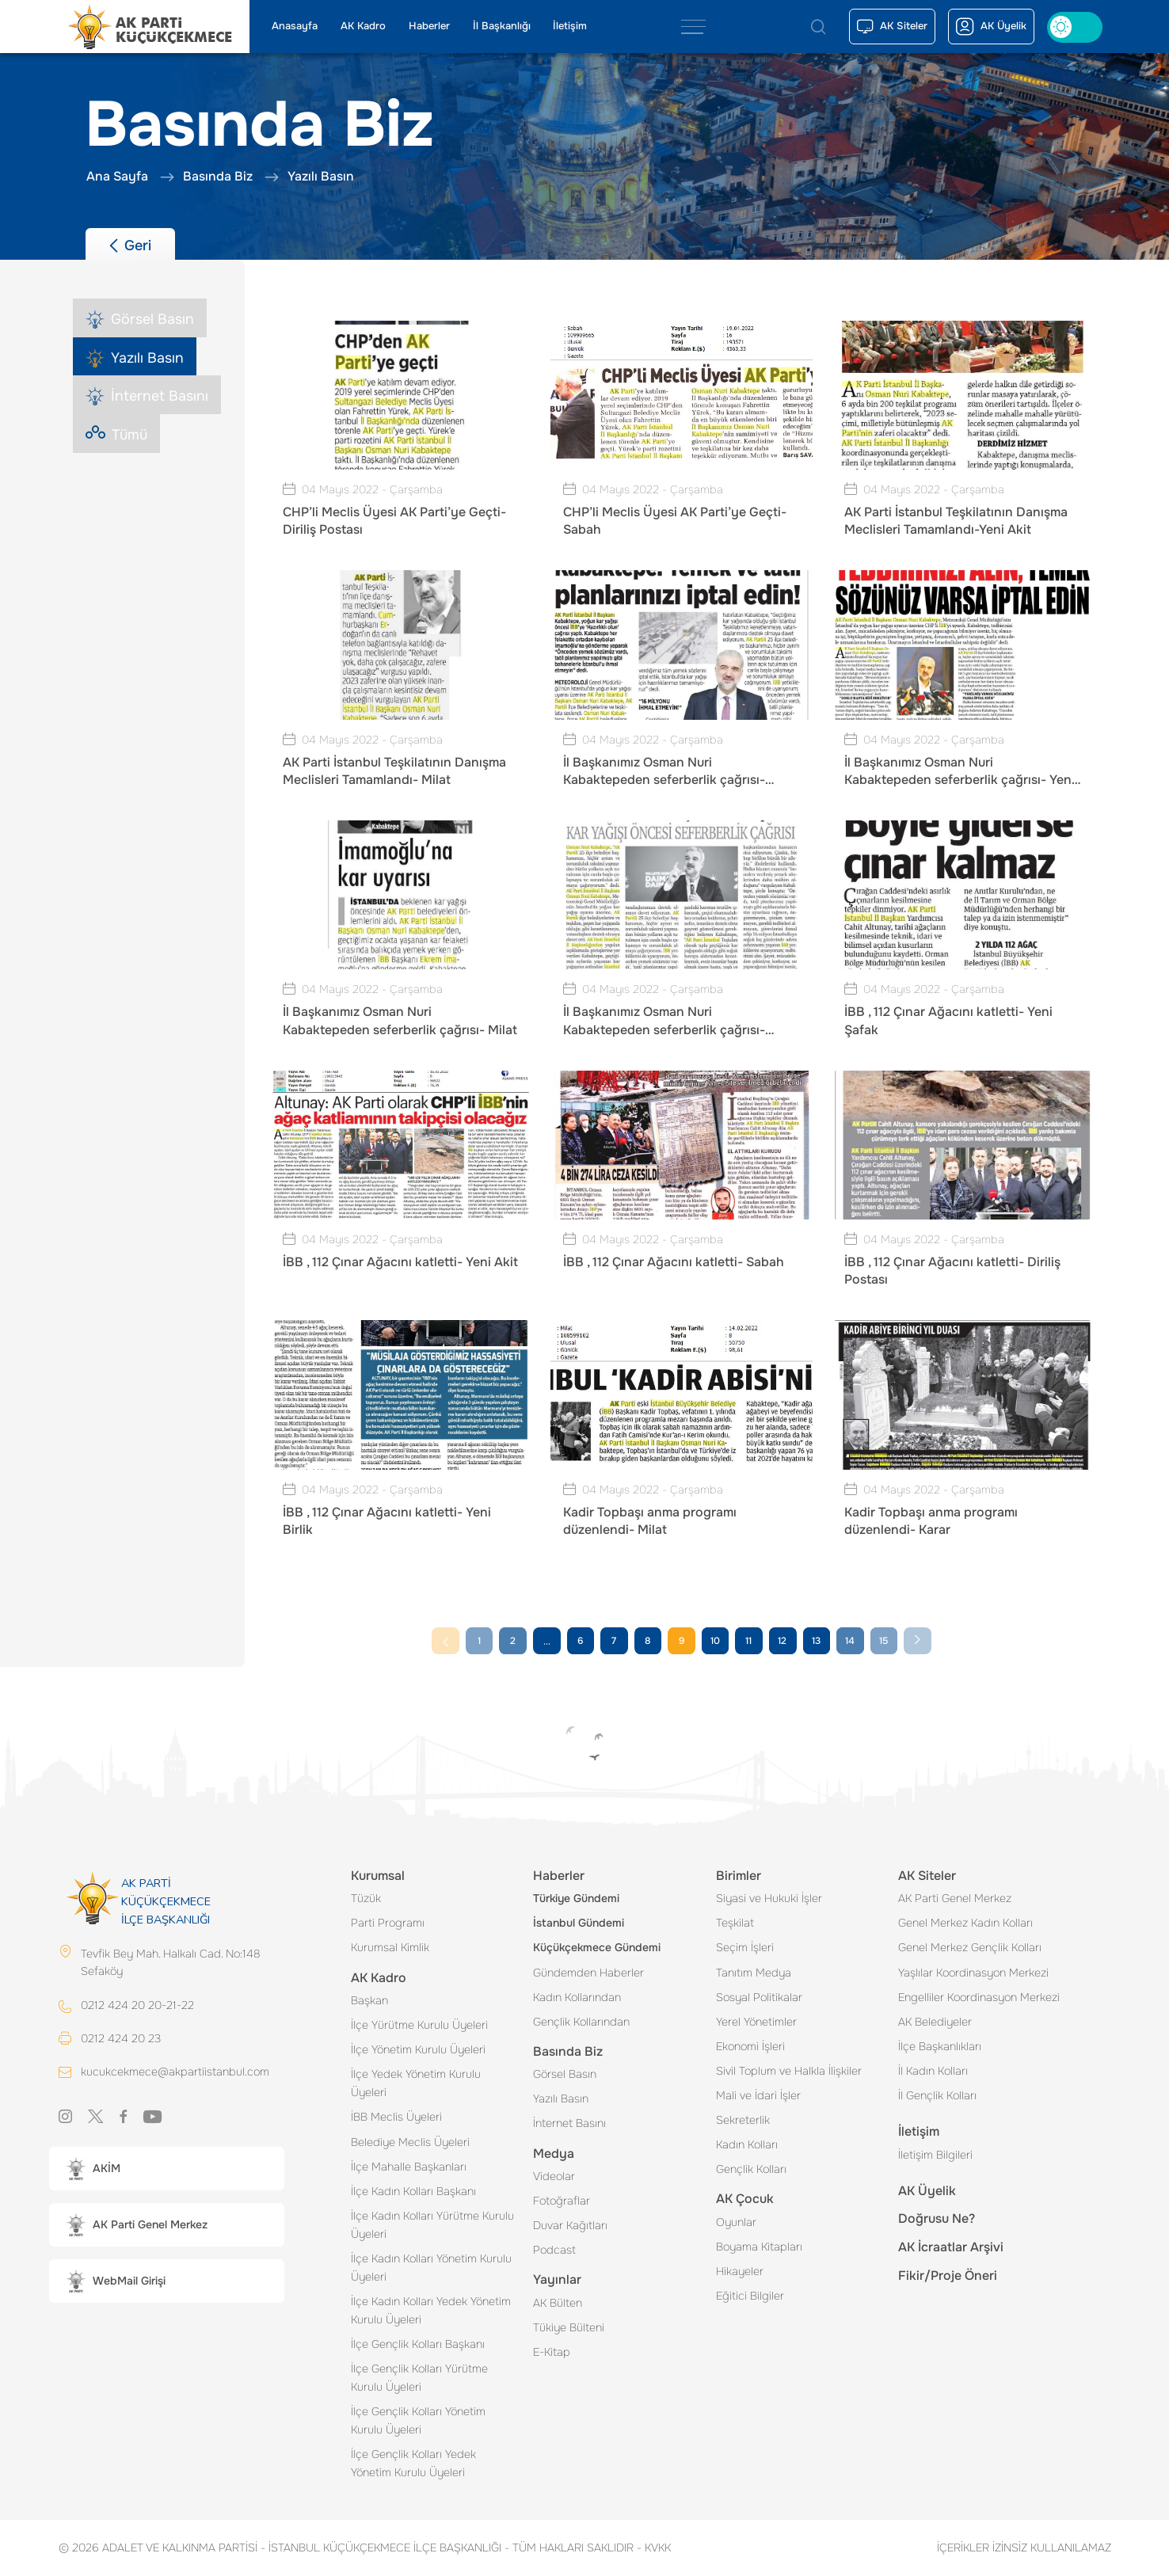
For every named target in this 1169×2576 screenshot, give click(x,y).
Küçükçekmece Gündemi (597, 1947)
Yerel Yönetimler (756, 2022)
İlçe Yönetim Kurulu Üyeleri (418, 2049)
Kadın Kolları (747, 2144)
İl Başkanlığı (502, 26)
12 (782, 1640)
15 (883, 1640)
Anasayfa (295, 26)
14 (850, 1640)
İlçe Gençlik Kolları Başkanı (418, 2344)
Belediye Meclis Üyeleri (410, 2142)
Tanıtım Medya (753, 1972)
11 (748, 1640)
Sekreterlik (743, 2120)
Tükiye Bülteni (568, 2327)
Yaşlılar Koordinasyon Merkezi (973, 1972)
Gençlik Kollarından (581, 2022)
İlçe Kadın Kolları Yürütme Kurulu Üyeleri (432, 2225)
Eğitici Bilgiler (750, 2296)
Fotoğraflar (561, 2201)
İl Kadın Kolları (933, 2071)
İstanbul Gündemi (578, 1923)
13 (816, 1640)
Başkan (369, 2000)
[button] (166, 2170)
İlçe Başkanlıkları (939, 2046)
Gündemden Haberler (588, 1972)
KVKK (654, 2547)
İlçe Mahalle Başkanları (408, 2166)
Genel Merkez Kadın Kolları (965, 1923)
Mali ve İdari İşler (758, 2095)
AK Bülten (557, 2303)
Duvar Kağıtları (570, 2225)
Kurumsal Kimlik (390, 1947)
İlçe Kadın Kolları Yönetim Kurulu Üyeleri (431, 2267)
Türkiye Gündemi (576, 1898)
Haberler (429, 26)
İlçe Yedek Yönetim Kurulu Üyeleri (416, 2083)
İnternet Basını (569, 2123)
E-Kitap (551, 2352)
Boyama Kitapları (759, 2246)
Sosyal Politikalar (759, 1997)
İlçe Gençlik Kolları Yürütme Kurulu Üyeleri (419, 2377)
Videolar (554, 2176)
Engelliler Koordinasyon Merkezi (979, 1997)
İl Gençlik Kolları (937, 2095)
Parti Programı (388, 1923)
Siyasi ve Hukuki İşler (769, 1898)
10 (715, 1640)
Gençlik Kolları (751, 2169)
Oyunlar (736, 2222)
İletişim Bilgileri (935, 2155)
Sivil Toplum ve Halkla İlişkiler (789, 2071)
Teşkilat (735, 1923)
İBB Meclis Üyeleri (396, 2117)
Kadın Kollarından (577, 1997)
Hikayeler (739, 2271)
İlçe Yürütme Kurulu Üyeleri (419, 2025)
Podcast (554, 2250)
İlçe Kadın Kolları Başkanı (413, 2191)
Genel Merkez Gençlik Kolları (969, 1947)
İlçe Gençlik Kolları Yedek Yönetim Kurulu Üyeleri (413, 2463)
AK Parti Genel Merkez (954, 1898)
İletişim (570, 26)
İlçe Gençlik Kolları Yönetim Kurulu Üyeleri (418, 2420)
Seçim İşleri (745, 1947)
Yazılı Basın (560, 2098)
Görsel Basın (564, 2074)
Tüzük (366, 1898)
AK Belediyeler (935, 2022)
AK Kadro (363, 26)
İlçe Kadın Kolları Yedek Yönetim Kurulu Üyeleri (431, 2310)
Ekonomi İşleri (750, 2046)
